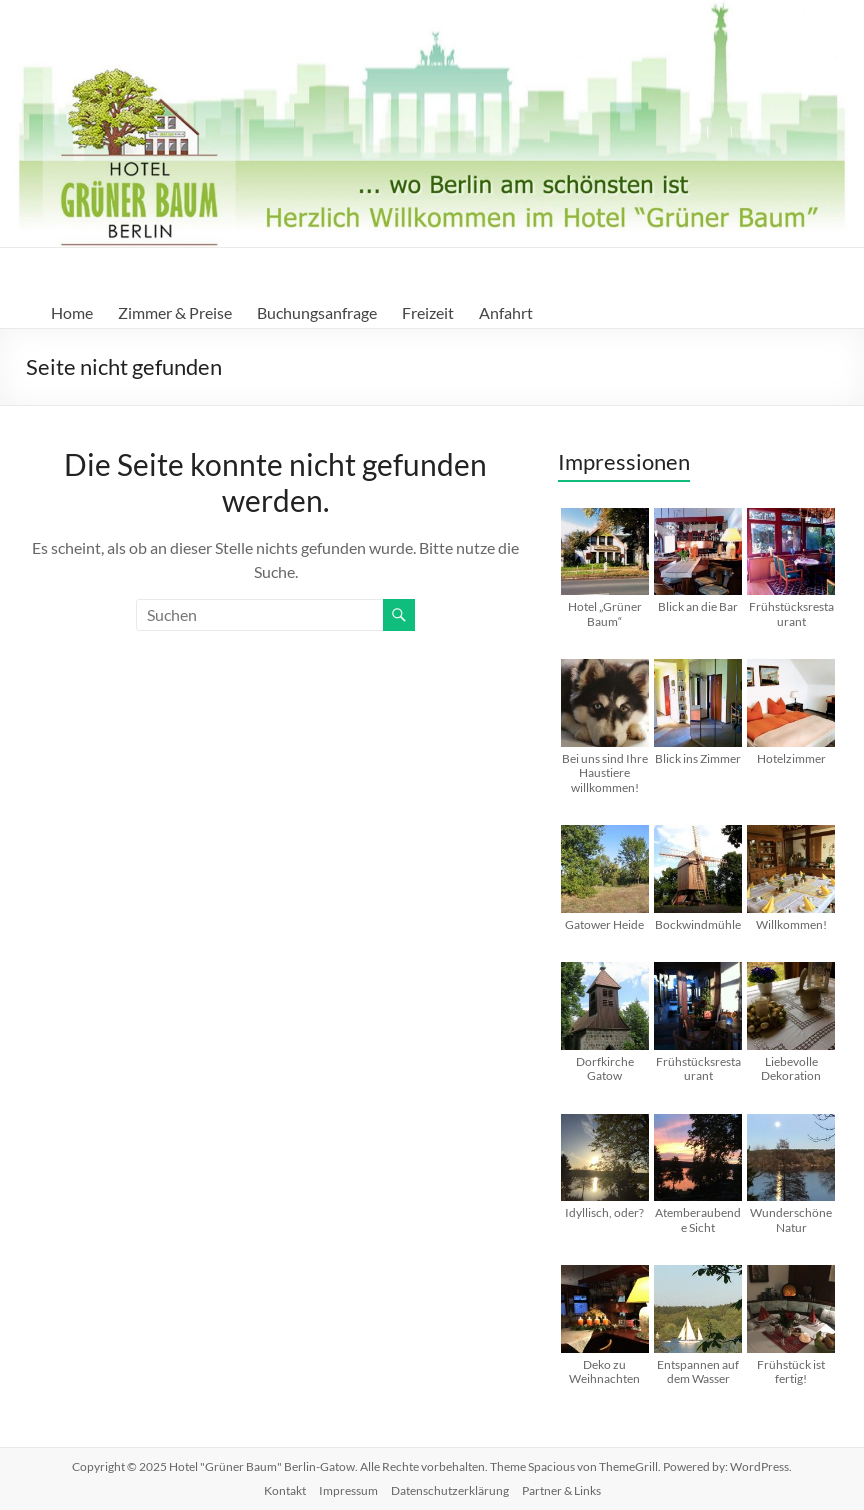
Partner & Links (561, 1490)
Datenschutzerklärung (450, 1490)
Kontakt (285, 1490)
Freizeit (428, 312)
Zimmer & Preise (175, 312)
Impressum (348, 1490)
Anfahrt (506, 312)
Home (72, 312)
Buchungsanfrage (317, 312)
